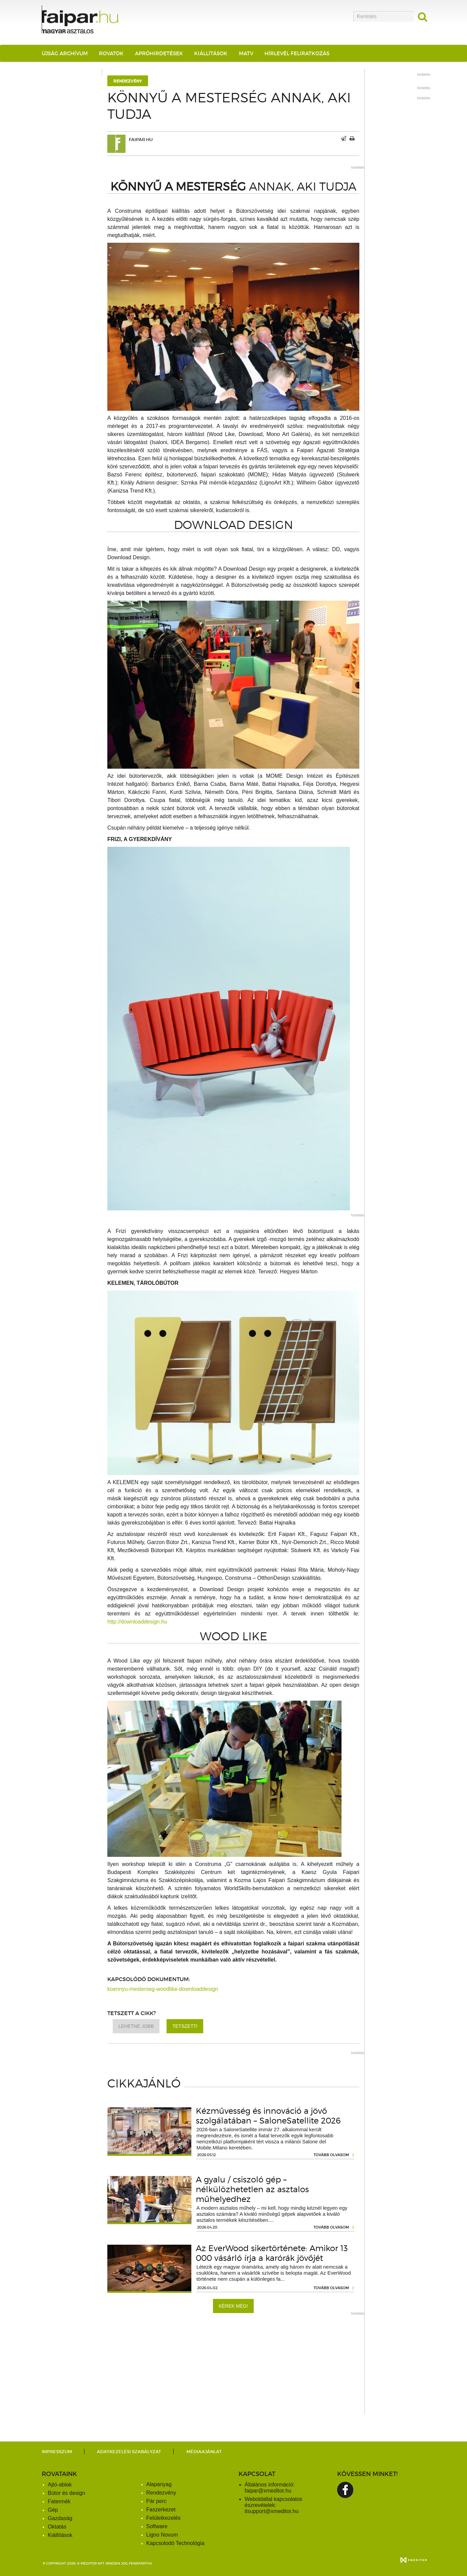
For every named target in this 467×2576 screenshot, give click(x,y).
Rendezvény (127, 81)
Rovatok (111, 53)
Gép (53, 2510)
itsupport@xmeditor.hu (271, 2511)
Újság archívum (65, 53)
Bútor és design (66, 2493)
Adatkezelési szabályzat (129, 2451)
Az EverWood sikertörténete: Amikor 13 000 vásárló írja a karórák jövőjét (272, 2253)
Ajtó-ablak (60, 2484)
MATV (246, 53)
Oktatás (57, 2527)
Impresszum (57, 2451)
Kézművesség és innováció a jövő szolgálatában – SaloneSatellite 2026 (268, 2116)
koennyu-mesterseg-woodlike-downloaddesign (162, 1989)
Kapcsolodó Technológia (175, 2543)
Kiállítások (210, 53)
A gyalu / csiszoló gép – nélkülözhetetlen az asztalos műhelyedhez (252, 2189)
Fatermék (59, 2501)
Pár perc (156, 2501)
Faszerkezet (161, 2509)
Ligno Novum (162, 2535)
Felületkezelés (163, 2518)
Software (157, 2526)
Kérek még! (233, 2306)
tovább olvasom (331, 2154)
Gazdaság (60, 2518)
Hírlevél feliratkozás (296, 53)
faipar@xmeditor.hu (268, 2491)
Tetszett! (184, 2026)
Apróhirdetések (159, 53)
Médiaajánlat (204, 2451)
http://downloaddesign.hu (137, 1622)
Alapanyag (159, 2484)
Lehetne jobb (136, 2026)
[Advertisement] (233, 2367)
